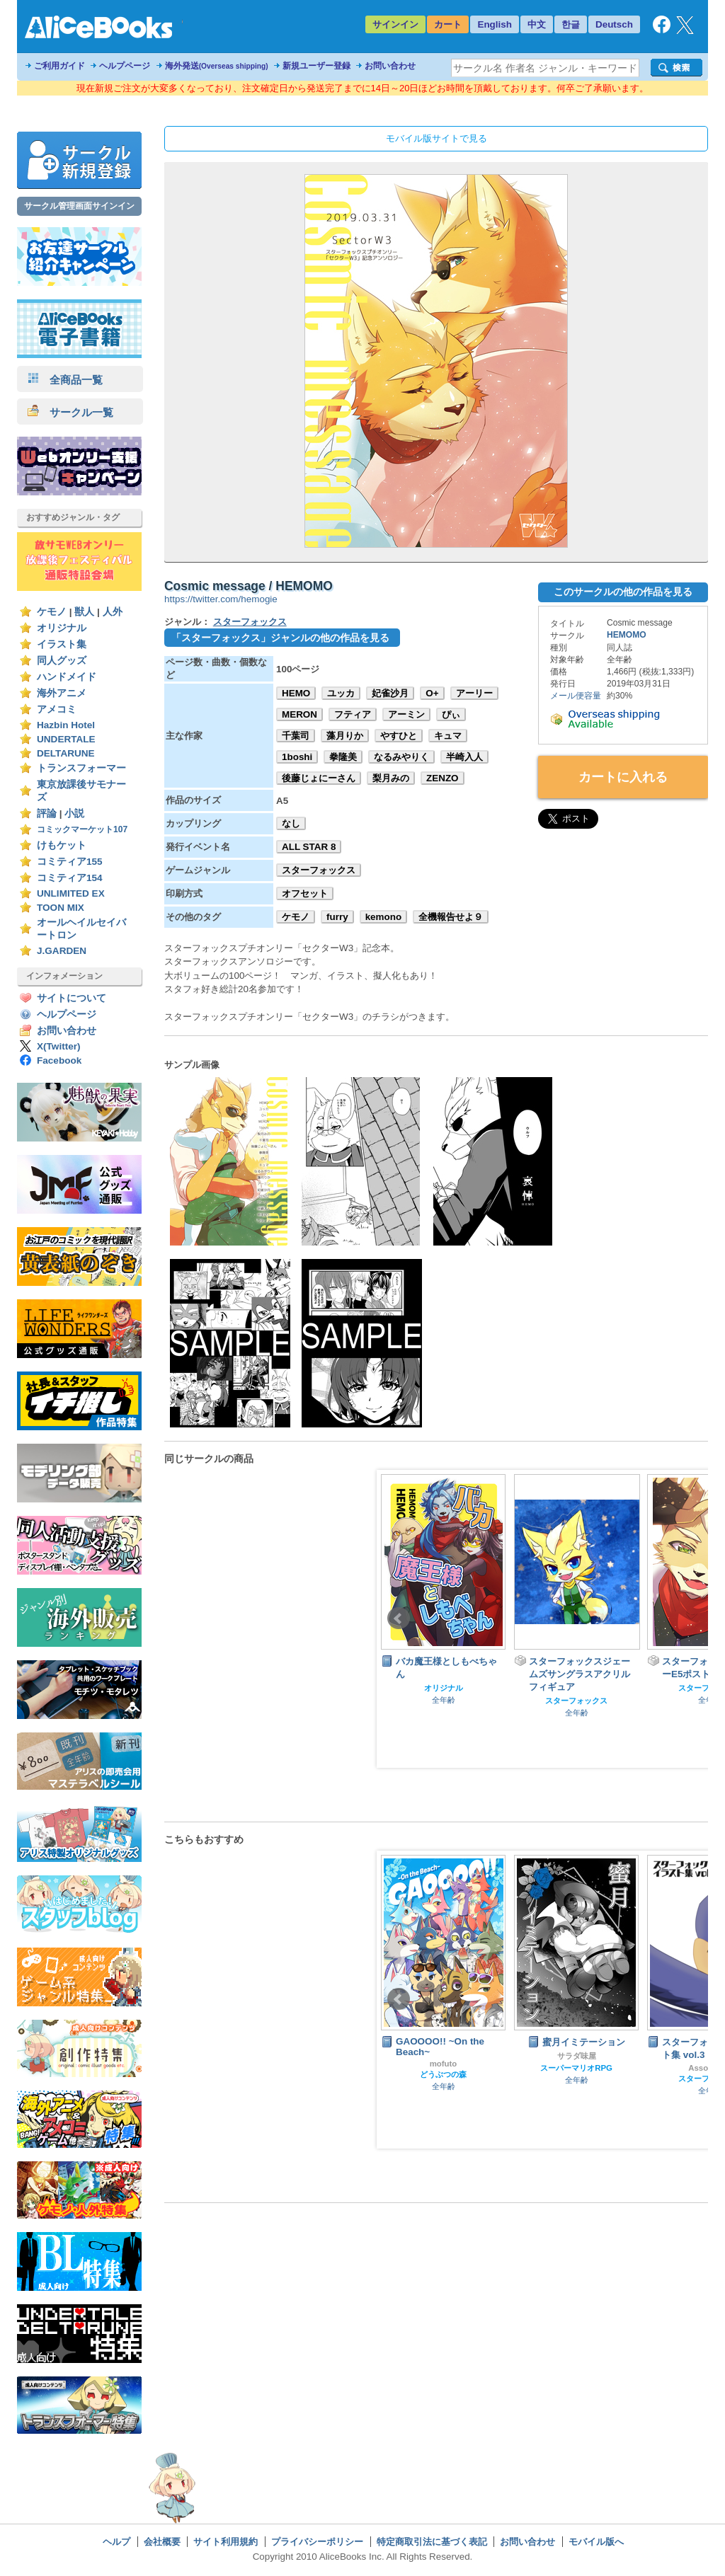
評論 (47, 813)
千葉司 (295, 735)
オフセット (305, 893)
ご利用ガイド (59, 66)
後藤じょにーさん (318, 778)
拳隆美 (343, 757)
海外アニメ (61, 693)
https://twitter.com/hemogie (221, 599)
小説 (74, 813)
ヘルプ (116, 2541)
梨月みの (390, 778)
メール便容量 (575, 696)
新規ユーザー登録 (316, 66)
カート (448, 24)
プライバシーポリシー (317, 2541)
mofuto (443, 2063)
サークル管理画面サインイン (79, 206)
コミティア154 (70, 878)
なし (291, 823)
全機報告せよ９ (450, 917)
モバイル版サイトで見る (436, 138)
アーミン (406, 714)
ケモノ (52, 611)
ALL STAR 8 (309, 846)
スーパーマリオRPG (576, 2068)
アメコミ (56, 709)
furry (337, 917)
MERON (299, 714)
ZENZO (442, 778)
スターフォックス (250, 621)
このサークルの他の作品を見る (623, 591)
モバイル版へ (596, 2541)
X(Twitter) (59, 1046)
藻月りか (344, 735)
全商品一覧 (65, 380)
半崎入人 (464, 757)
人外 (112, 611)
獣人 (84, 611)
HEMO (296, 693)
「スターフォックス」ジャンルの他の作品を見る (280, 637)
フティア (352, 714)
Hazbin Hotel (66, 725)
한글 (570, 24)
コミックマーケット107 (82, 829)
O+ (432, 693)
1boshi (297, 757)
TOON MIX (60, 907)
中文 (536, 24)
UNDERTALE (66, 739)
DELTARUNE (66, 753)
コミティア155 (70, 861)
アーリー (474, 693)
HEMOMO (626, 635)
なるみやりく (401, 757)
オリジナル (61, 628)
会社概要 (162, 2541)
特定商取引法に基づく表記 (432, 2541)
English (494, 24)
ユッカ (341, 693)
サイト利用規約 (225, 2541)
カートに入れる (623, 777)
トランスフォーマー (81, 768)
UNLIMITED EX (71, 893)
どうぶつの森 (443, 2074)
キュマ (448, 735)
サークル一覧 (70, 412)
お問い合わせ (390, 66)
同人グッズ (61, 660)
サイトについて (71, 998)
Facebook (59, 1060)
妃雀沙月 (390, 693)
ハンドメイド (66, 677)
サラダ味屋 (576, 2056)
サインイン (395, 24)
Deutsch (614, 24)
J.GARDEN (61, 950)
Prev (398, 1618)
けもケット (61, 845)
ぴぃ (451, 714)
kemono (383, 917)
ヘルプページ (124, 66)
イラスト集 (61, 644)
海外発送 (216, 66)
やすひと (398, 735)
